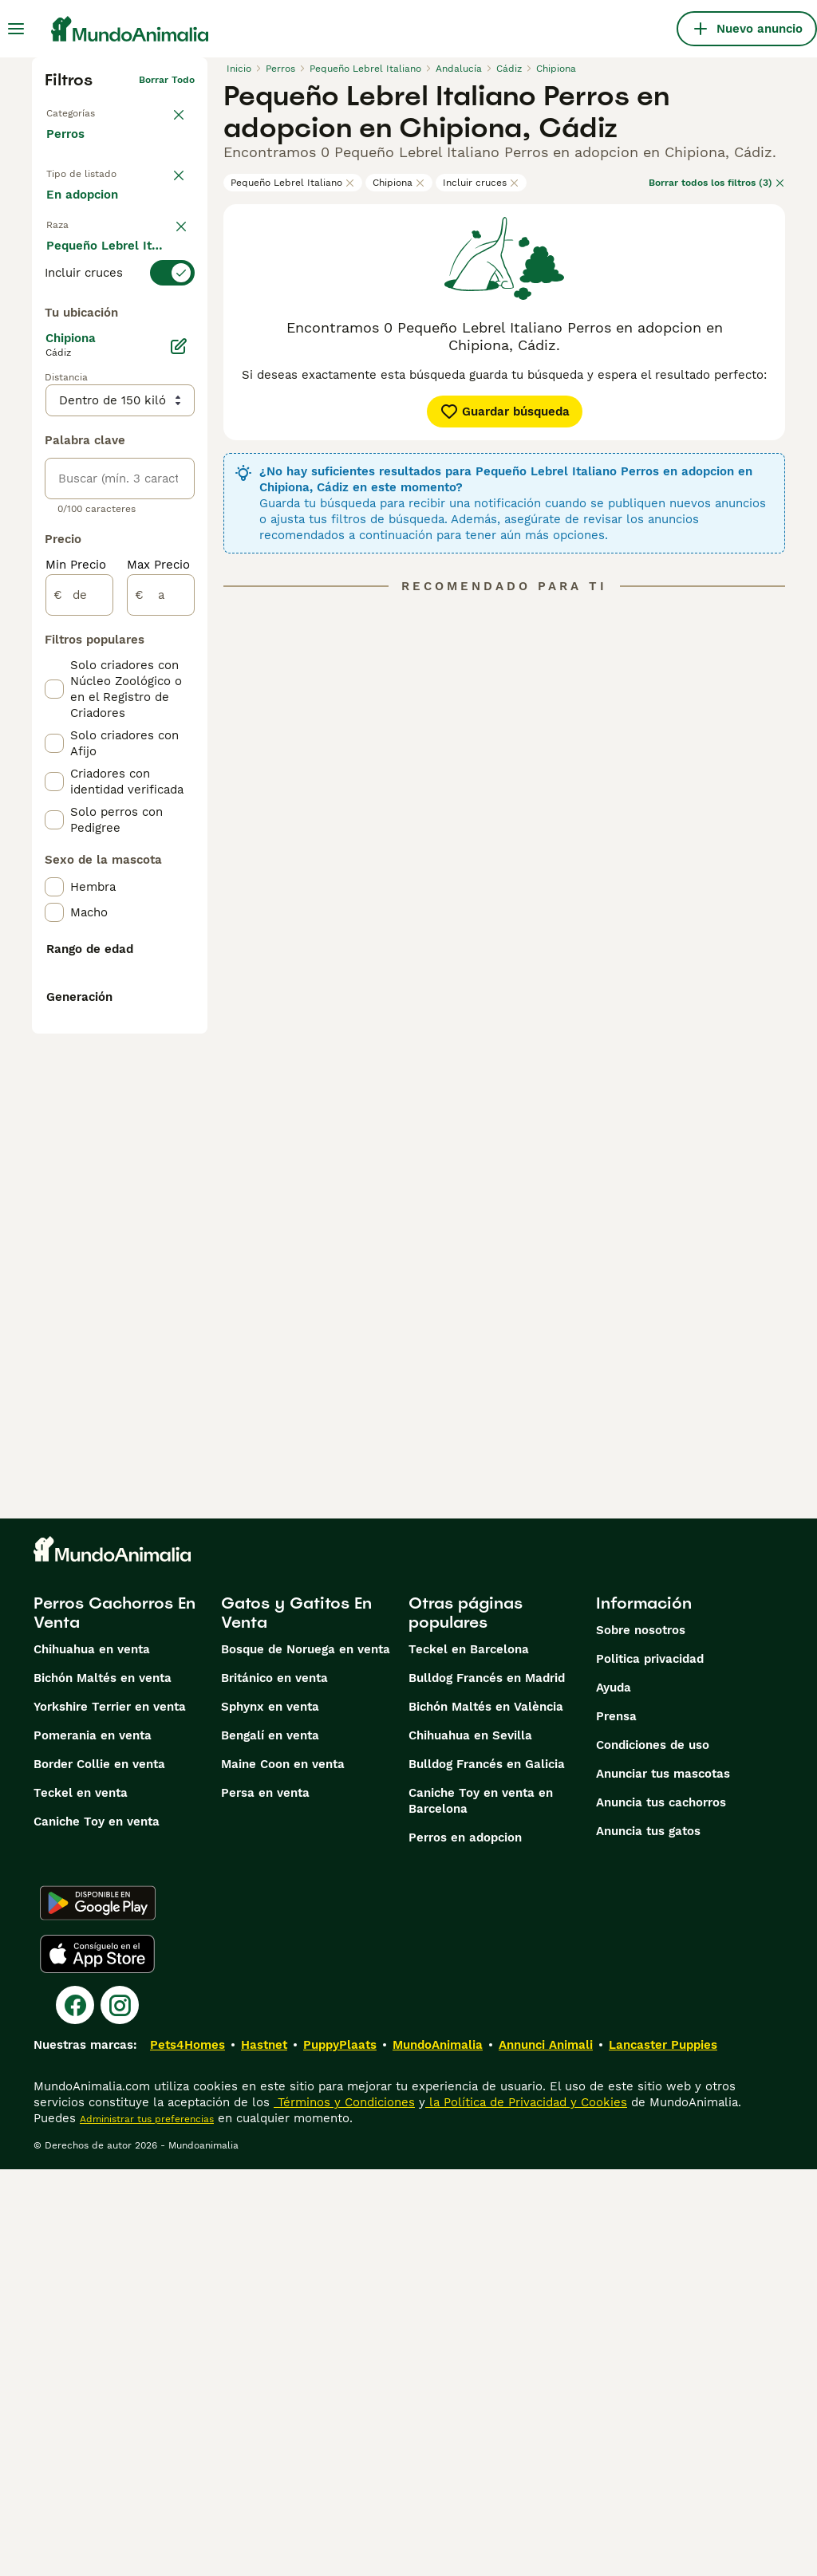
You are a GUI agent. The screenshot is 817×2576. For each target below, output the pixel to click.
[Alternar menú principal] (16, 29)
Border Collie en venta (99, 2171)
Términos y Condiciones (344, 2509)
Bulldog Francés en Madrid (486, 2085)
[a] (161, 1001)
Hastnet (264, 2451)
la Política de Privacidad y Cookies (526, 2509)
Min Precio (75, 971)
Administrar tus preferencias (147, 2525)
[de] (79, 1001)
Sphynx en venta (270, 2113)
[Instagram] (120, 2412)
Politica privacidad (650, 2065)
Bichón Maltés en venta (103, 2085)
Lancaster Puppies (663, 2451)
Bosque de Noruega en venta (305, 2056)
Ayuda (613, 2094)
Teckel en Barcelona (468, 2056)
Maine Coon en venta (283, 2171)
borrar (180, 312)
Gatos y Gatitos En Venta (296, 2019)
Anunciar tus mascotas (663, 2180)
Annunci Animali (546, 2451)
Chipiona (399, 182)
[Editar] (179, 753)
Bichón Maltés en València (485, 2113)
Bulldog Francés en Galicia (486, 2171)
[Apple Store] (97, 2361)
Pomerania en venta (93, 2142)
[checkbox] (54, 427)
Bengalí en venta (270, 2142)
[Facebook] (75, 2412)
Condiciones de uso (652, 2152)
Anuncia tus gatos (648, 2238)
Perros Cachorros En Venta (114, 2019)
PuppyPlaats (340, 2451)
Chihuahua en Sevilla (470, 2142)
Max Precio (158, 971)
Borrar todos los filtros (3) (717, 182)
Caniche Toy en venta (97, 2228)
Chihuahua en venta (92, 2056)
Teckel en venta (81, 2199)
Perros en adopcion (465, 2244)
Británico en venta (274, 2085)
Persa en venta (265, 2199)
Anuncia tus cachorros (661, 2209)
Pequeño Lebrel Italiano (293, 182)
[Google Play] (98, 2309)
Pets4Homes (187, 2451)
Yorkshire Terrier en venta (110, 2113)
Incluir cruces (481, 182)
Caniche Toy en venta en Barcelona (480, 2207)
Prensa (616, 2123)
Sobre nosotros (640, 2037)
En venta (84, 200)
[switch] (120, 341)
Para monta (92, 273)
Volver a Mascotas (89, 105)
